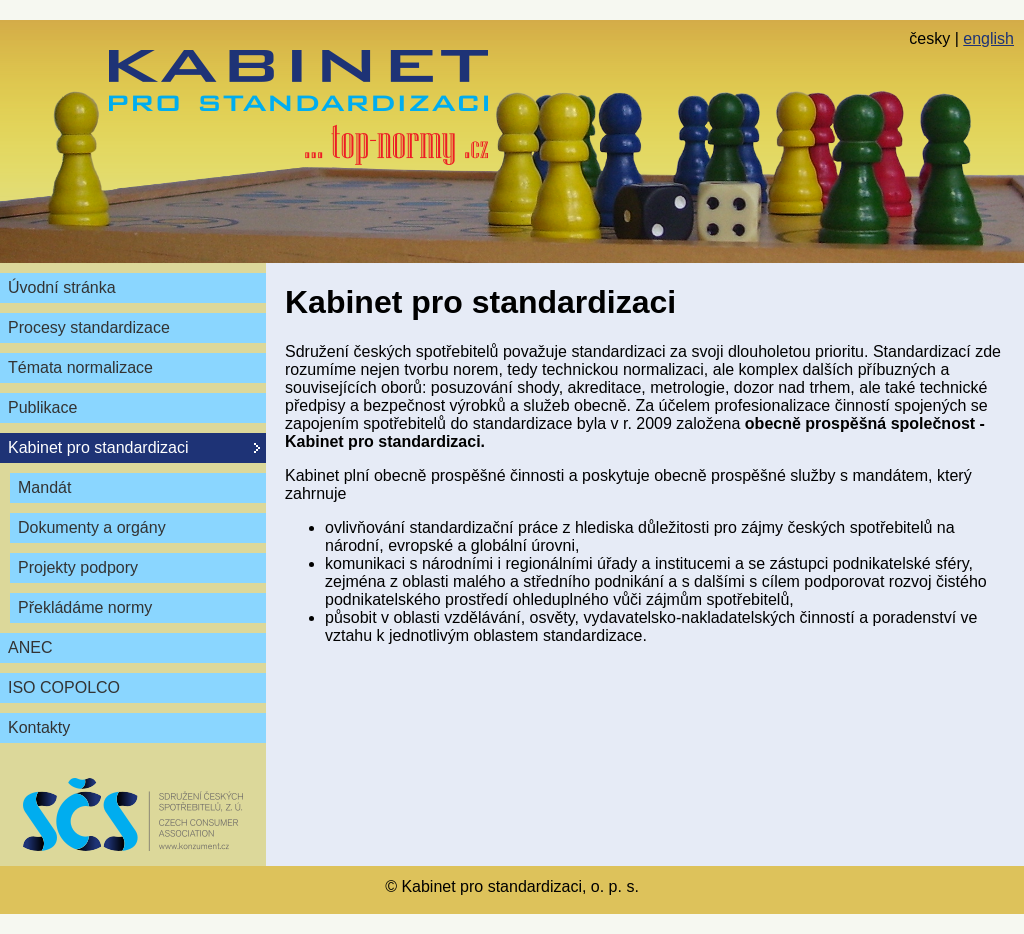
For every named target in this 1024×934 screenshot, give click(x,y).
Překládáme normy (85, 607)
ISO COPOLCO (64, 687)
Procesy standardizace (89, 327)
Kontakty (39, 727)
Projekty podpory (78, 567)
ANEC (30, 647)
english (988, 38)
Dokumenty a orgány (92, 527)
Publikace (42, 407)
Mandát (44, 487)
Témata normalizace (80, 367)
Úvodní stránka (62, 287)
